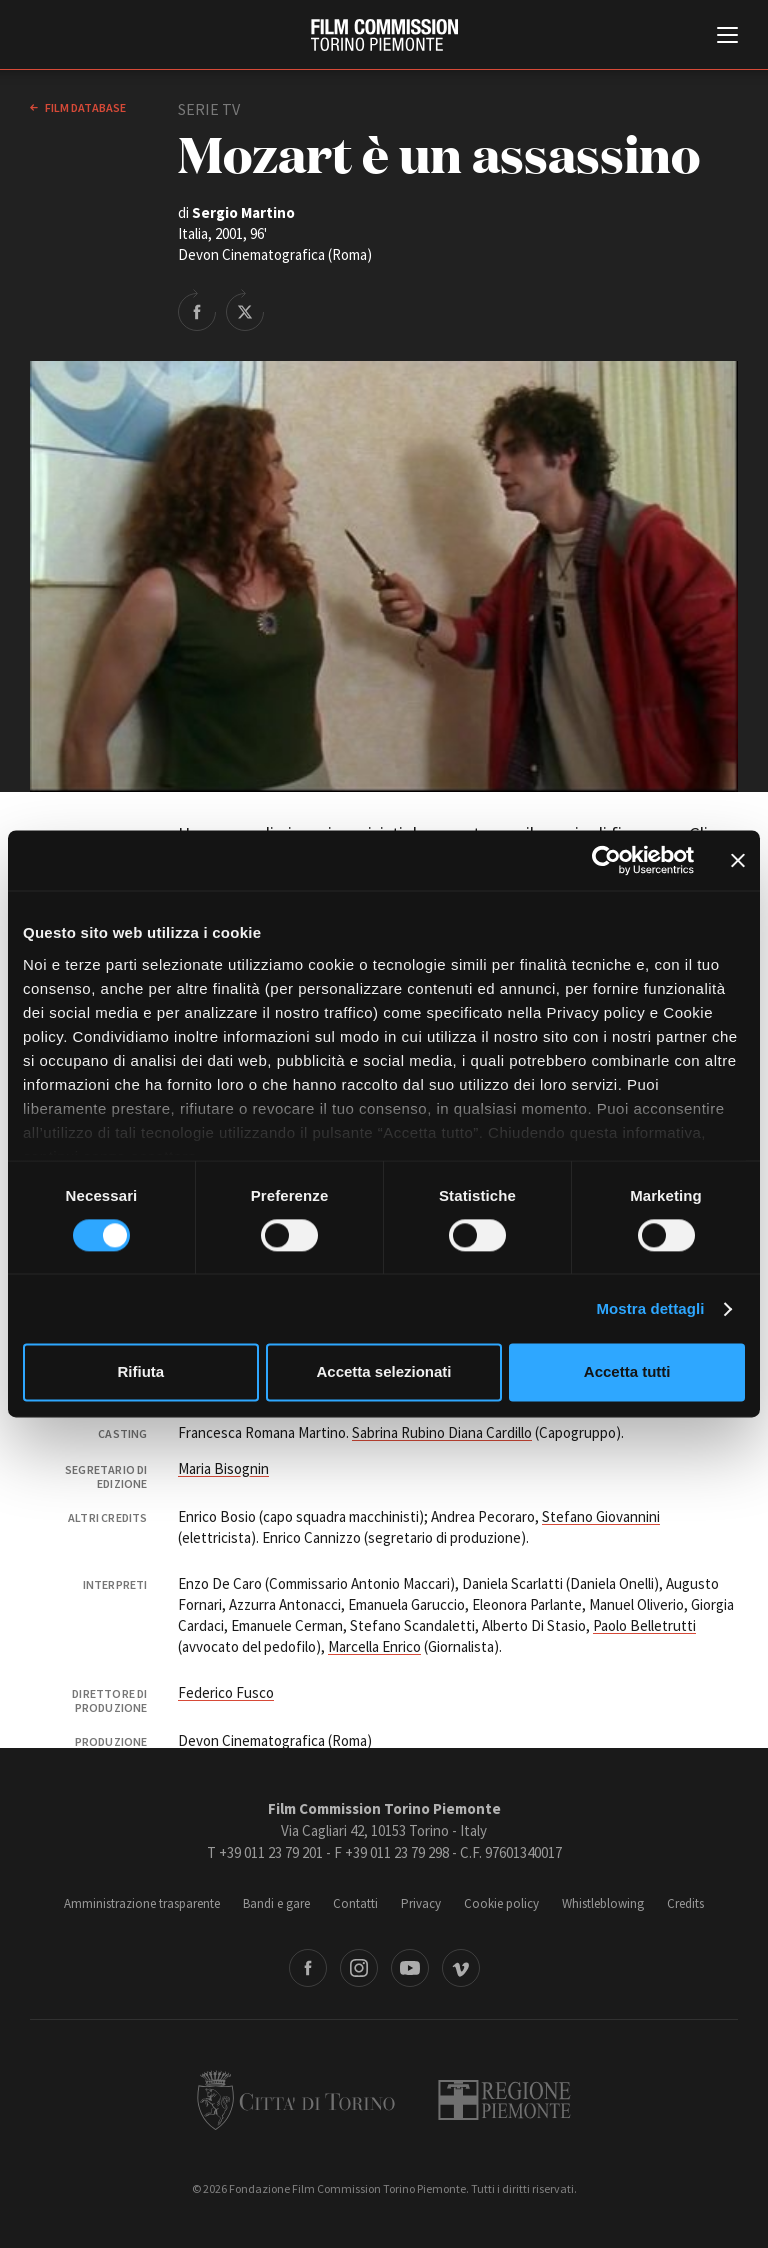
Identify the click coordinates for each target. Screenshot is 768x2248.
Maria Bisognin (223, 1468)
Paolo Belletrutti (644, 1625)
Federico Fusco (226, 1692)
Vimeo (461, 1968)
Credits (685, 1903)
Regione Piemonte (504, 2100)
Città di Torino (296, 2100)
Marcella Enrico (374, 1646)
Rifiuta (140, 1372)
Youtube (410, 1968)
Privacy (421, 1903)
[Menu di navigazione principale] (727, 37)
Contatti (355, 1903)
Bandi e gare (276, 1903)
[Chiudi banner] (738, 860)
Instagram (359, 1968)
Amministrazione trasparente (142, 1903)
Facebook (308, 1968)
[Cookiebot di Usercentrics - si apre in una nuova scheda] (606, 860)
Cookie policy (501, 1903)
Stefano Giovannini (601, 1516)
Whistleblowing (603, 1903)
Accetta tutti (627, 1372)
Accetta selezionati (383, 1372)
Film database (84, 107)
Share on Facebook (197, 310)
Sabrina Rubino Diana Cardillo (442, 1432)
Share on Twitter (245, 310)
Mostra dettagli (650, 1308)
